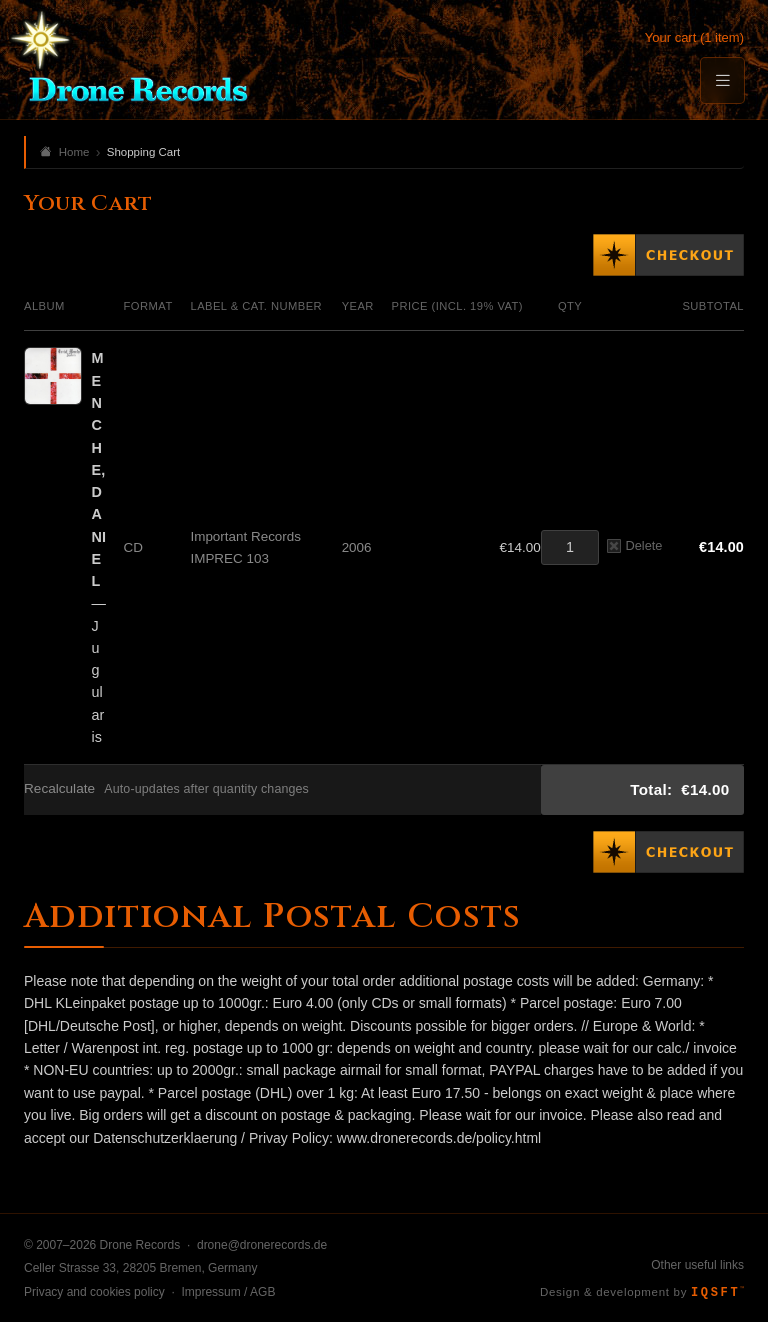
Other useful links (697, 1265)
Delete (634, 545)
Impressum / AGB (228, 1292)
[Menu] (722, 80)
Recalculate (59, 788)
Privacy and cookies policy (94, 1292)
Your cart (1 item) (694, 37)
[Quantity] (570, 547)
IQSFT (717, 1293)
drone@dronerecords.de (262, 1245)
